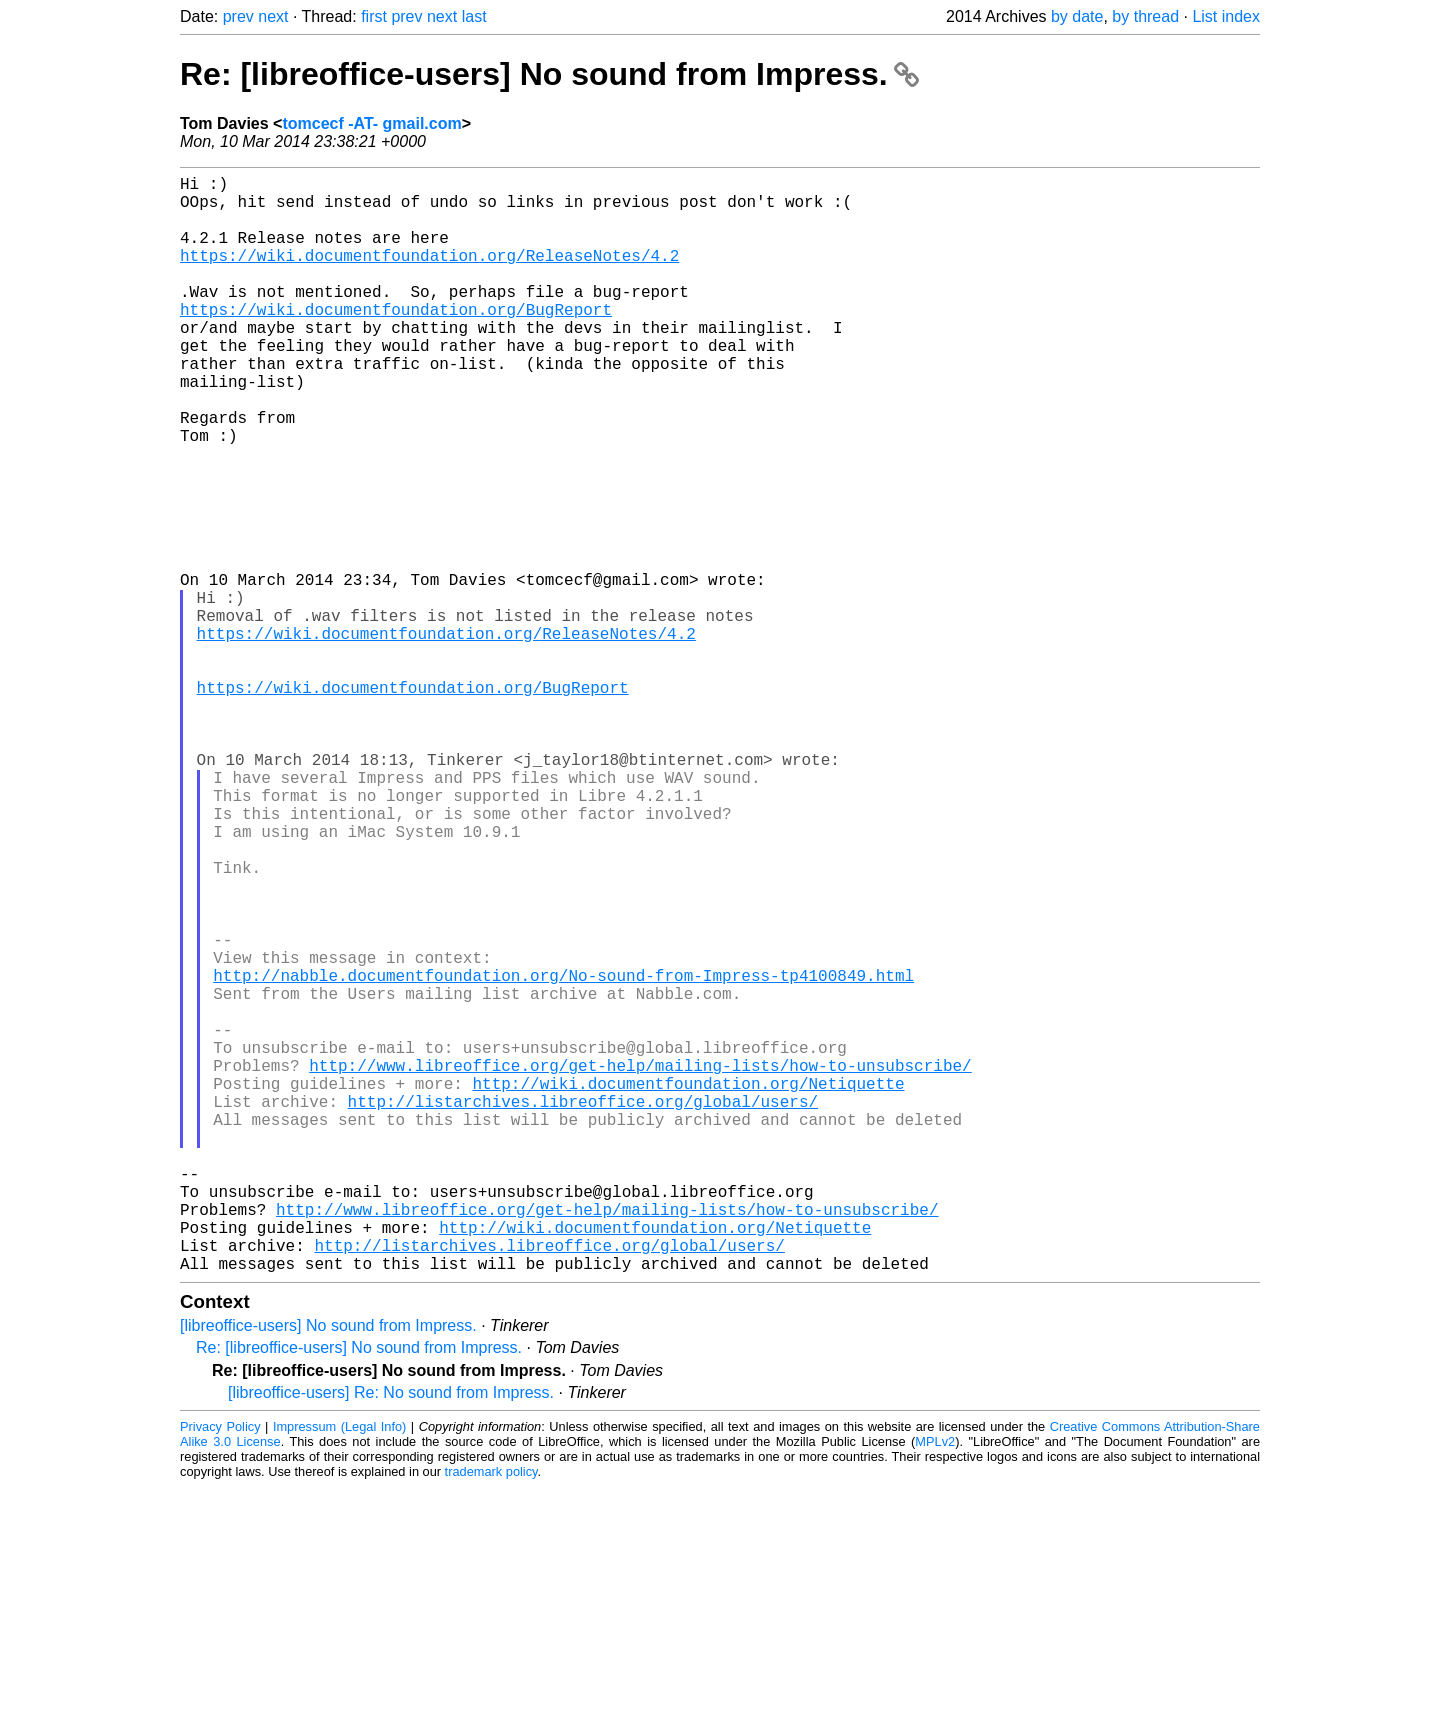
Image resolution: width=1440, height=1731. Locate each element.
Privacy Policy (220, 1670)
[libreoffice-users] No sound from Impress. (328, 1569)
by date (1077, 16)
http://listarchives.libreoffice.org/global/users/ (583, 1309)
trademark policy (491, 1715)
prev (238, 16)
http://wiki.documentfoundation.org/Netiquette (688, 1287)
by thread (1145, 16)
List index (1226, 16)
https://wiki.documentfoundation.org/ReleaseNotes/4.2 (429, 275)
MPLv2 (935, 1685)
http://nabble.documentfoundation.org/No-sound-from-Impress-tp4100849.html (563, 1155)
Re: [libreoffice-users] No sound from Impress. (549, 74)
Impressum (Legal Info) (339, 1670)
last (474, 16)
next (273, 16)
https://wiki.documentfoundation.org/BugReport (396, 341)
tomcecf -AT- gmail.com (371, 123)
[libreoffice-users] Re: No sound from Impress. (391, 1636)
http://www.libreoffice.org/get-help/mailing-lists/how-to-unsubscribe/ (640, 1265)
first (374, 16)
